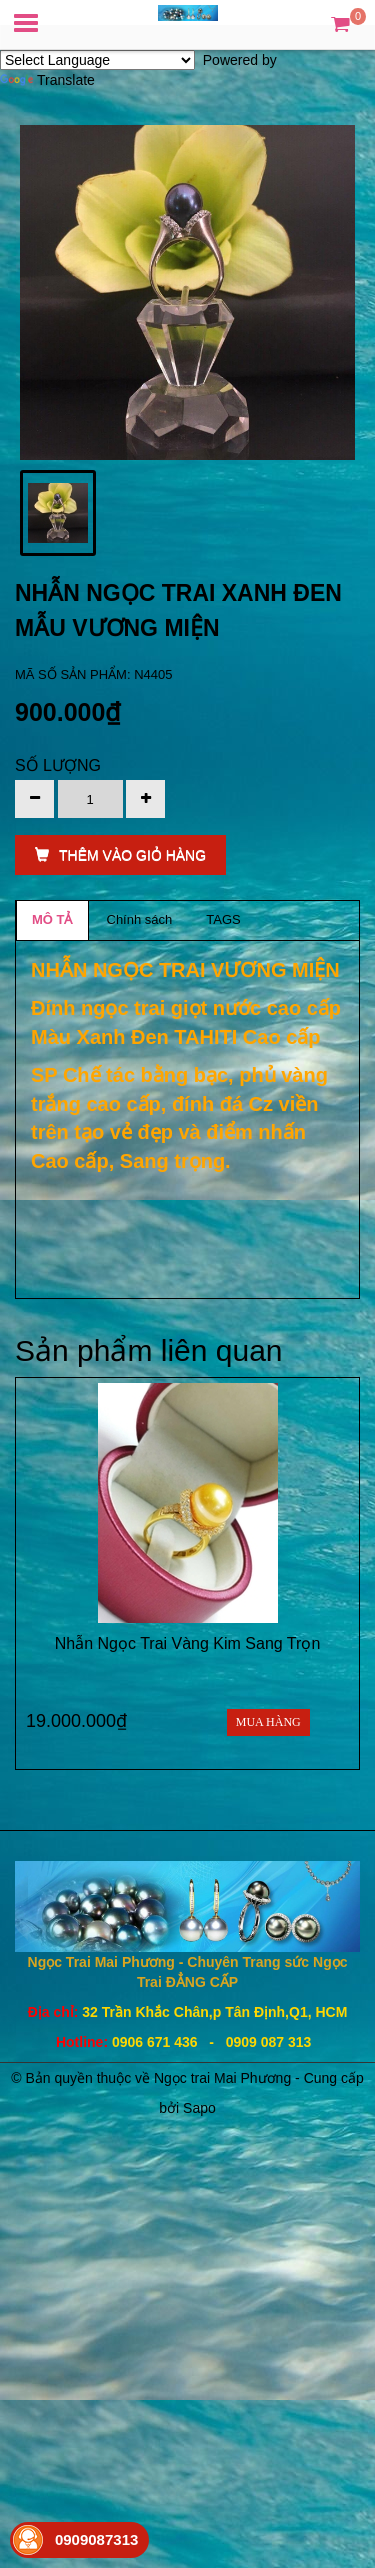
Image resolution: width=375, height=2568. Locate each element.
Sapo (199, 2108)
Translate (47, 80)
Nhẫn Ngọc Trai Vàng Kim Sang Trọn (188, 1643)
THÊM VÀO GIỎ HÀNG (120, 855)
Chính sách (140, 919)
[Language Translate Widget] (97, 60)
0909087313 (96, 2539)
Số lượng (58, 765)
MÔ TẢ (52, 919)
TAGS (223, 919)
